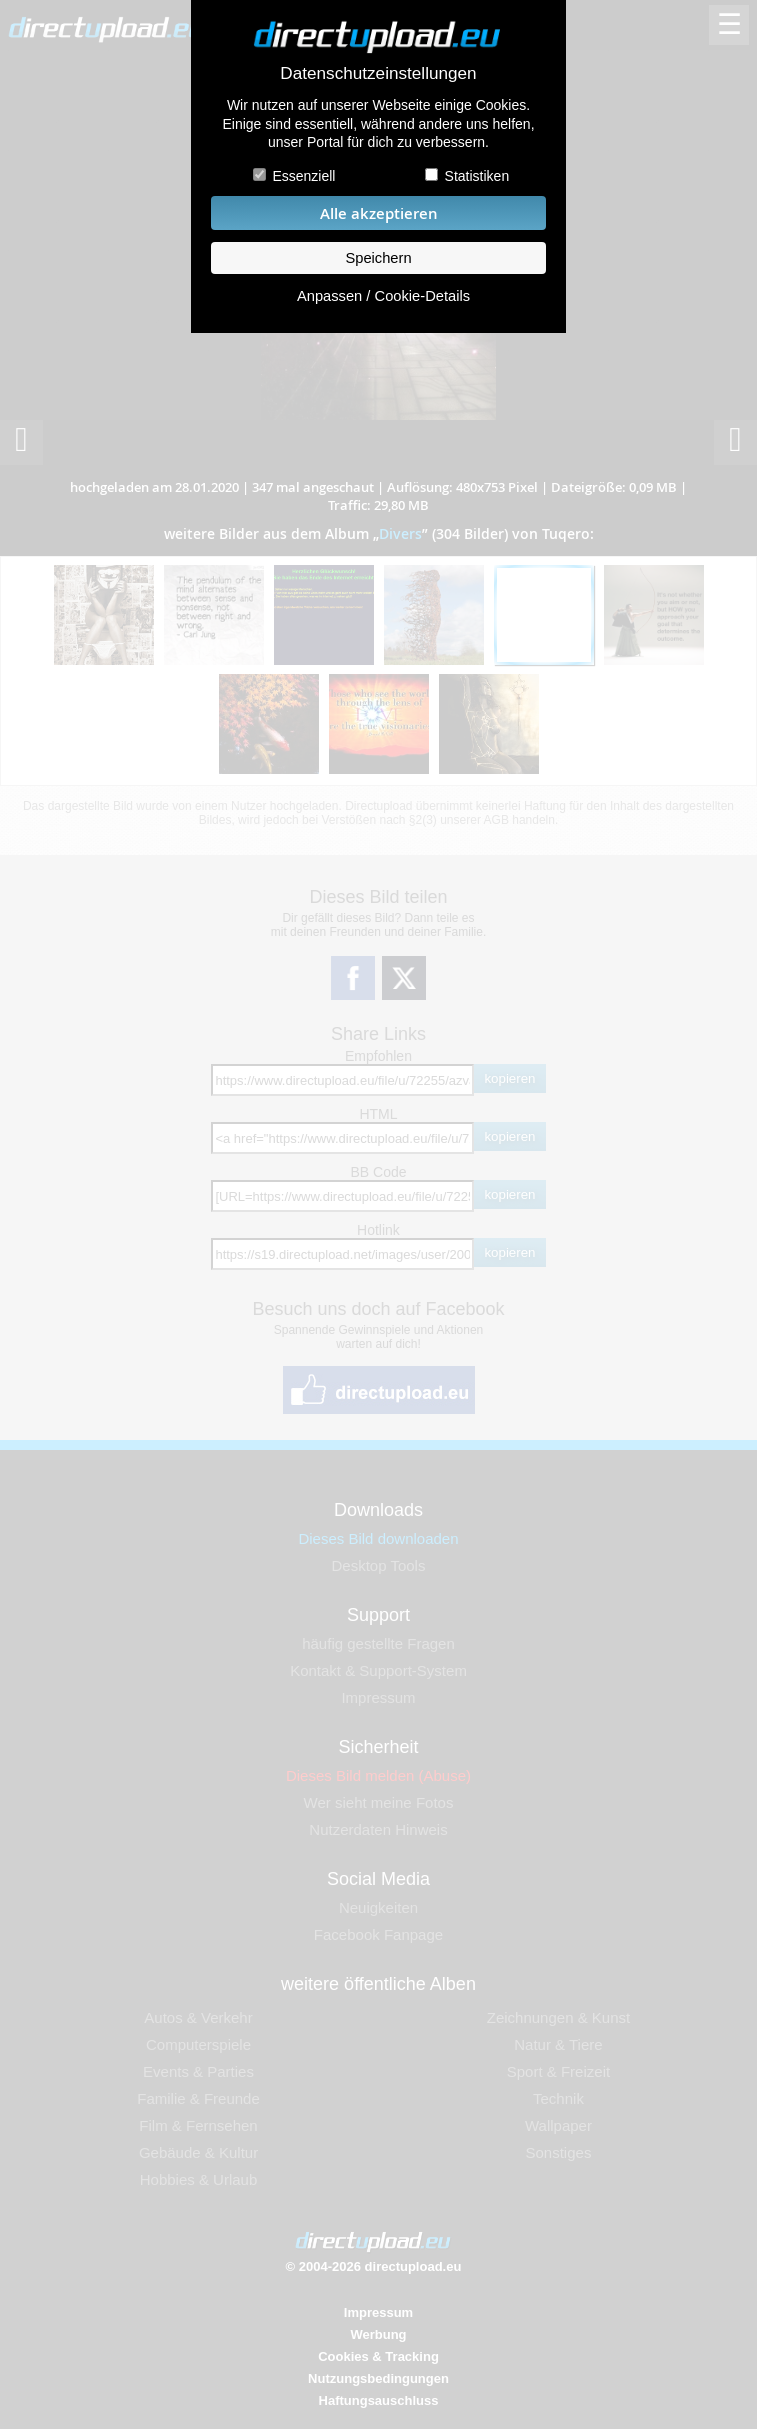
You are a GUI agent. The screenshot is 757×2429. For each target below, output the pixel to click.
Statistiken (477, 176)
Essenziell (303, 176)
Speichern (378, 258)
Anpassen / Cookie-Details (383, 296)
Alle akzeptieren (379, 213)
